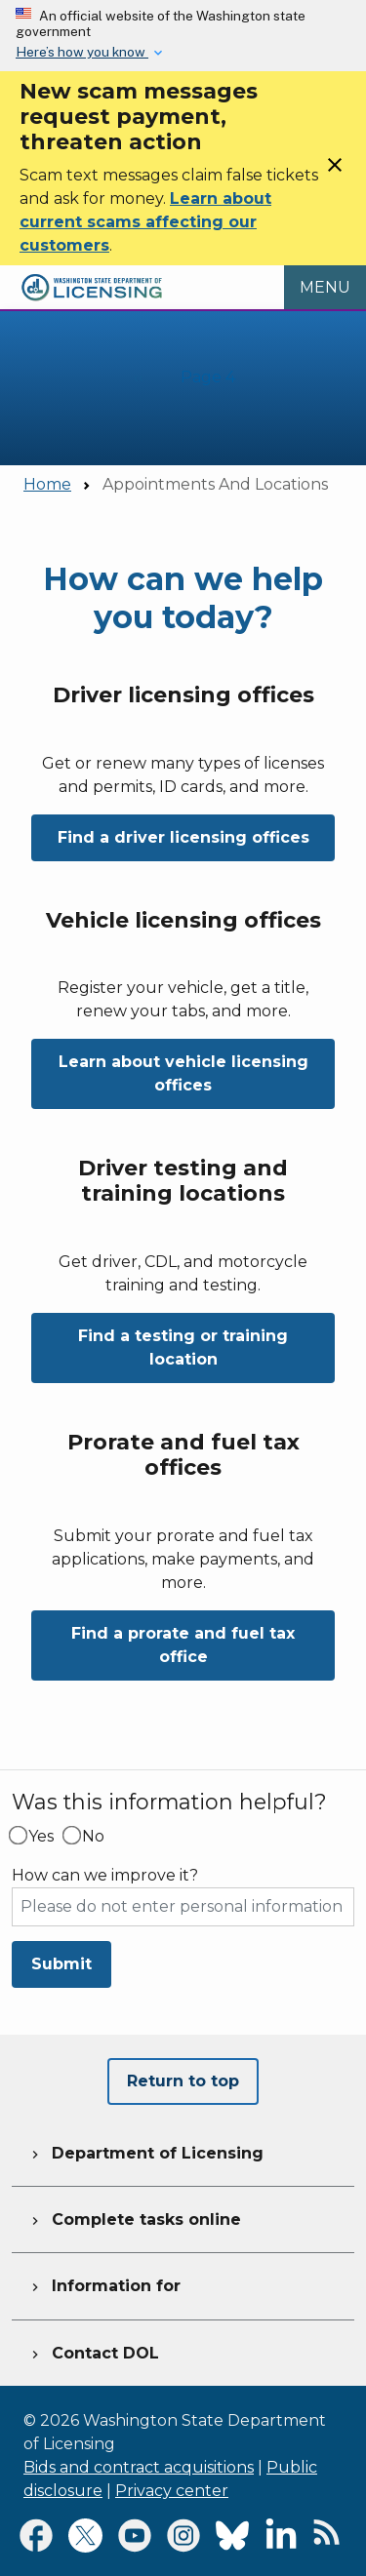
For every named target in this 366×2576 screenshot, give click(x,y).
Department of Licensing (145, 2150)
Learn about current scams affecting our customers (145, 222)
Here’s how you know (82, 51)
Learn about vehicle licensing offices (183, 1073)
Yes (41, 1836)
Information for (104, 2283)
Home (47, 484)
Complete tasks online (134, 2217)
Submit (61, 1964)
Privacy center (171, 2490)
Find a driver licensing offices (183, 837)
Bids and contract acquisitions (138, 2467)
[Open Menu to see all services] (325, 287)
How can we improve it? (105, 1875)
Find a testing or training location (183, 1347)
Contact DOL (93, 2350)
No (93, 1836)
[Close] (334, 171)
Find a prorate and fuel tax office (183, 1645)
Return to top (183, 2081)
